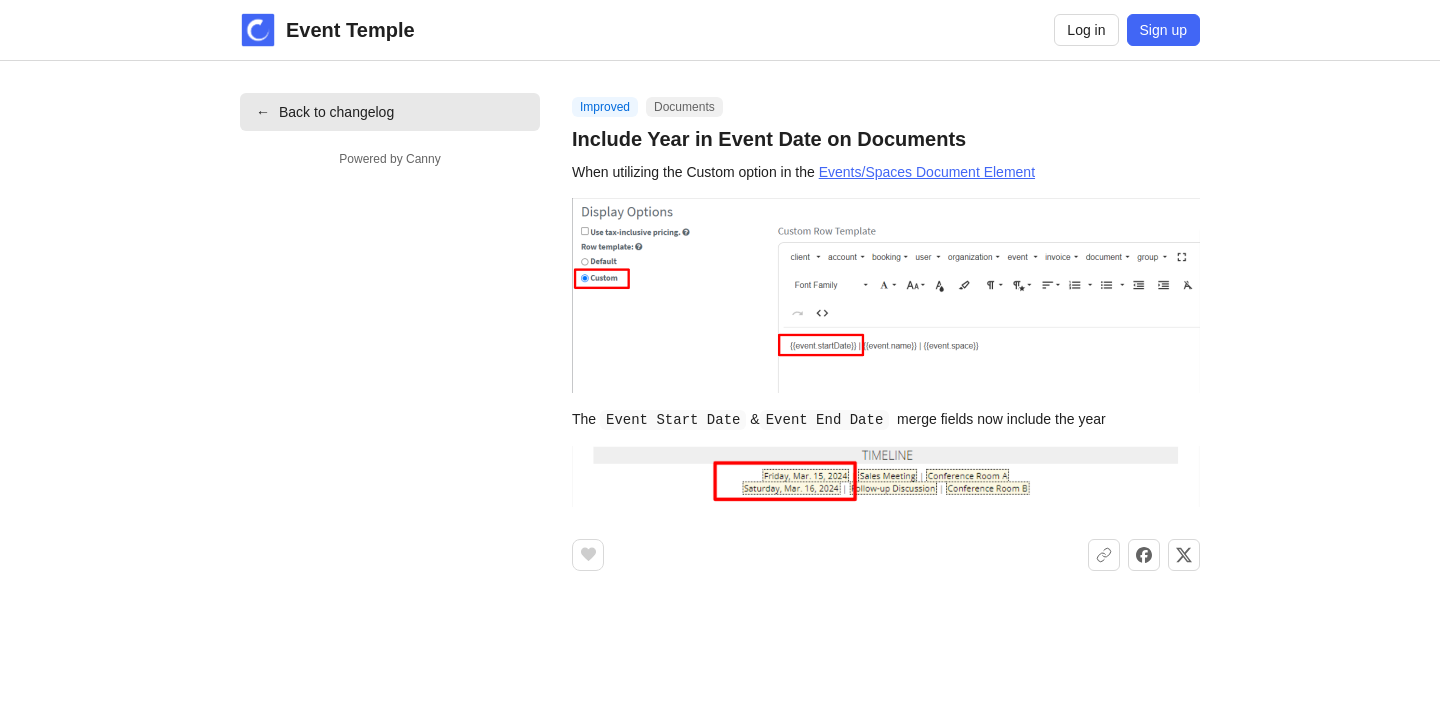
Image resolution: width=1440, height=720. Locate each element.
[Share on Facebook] (1144, 554)
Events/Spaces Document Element (927, 172)
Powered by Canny (389, 159)
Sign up (1163, 30)
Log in (1086, 30)
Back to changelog (325, 112)
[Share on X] (1184, 554)
